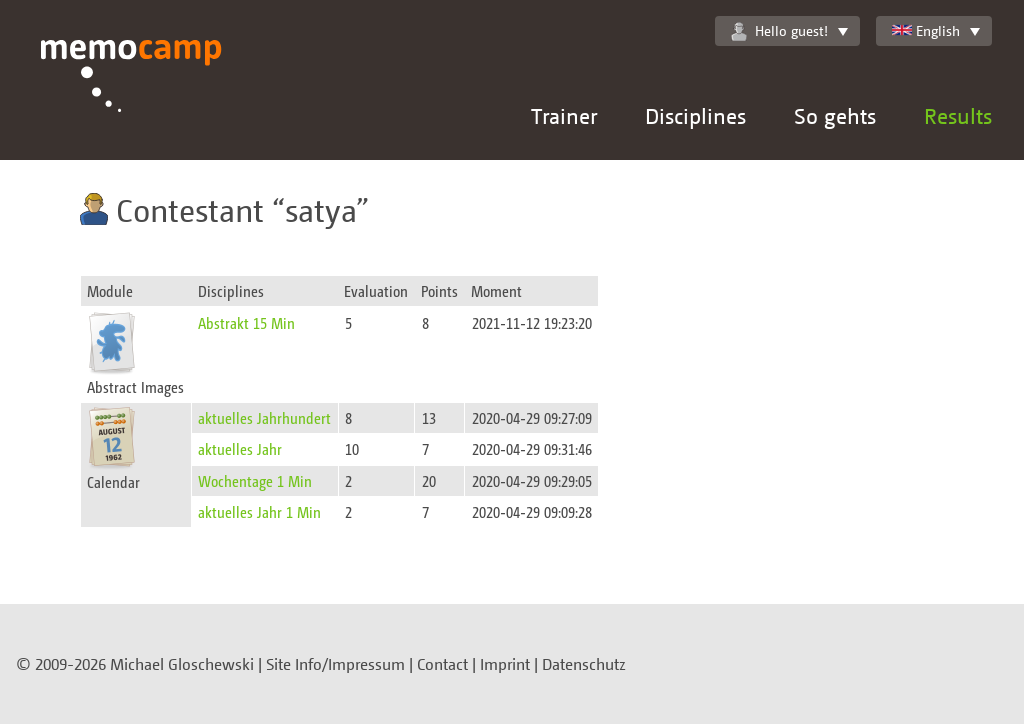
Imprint (505, 664)
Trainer (564, 115)
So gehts (835, 115)
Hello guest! (779, 31)
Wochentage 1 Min (255, 480)
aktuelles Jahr (240, 448)
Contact (442, 664)
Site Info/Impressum (335, 664)
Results (958, 115)
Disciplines (695, 115)
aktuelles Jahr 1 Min (259, 511)
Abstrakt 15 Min (246, 322)
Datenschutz (584, 664)
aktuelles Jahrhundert (264, 417)
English (926, 30)
